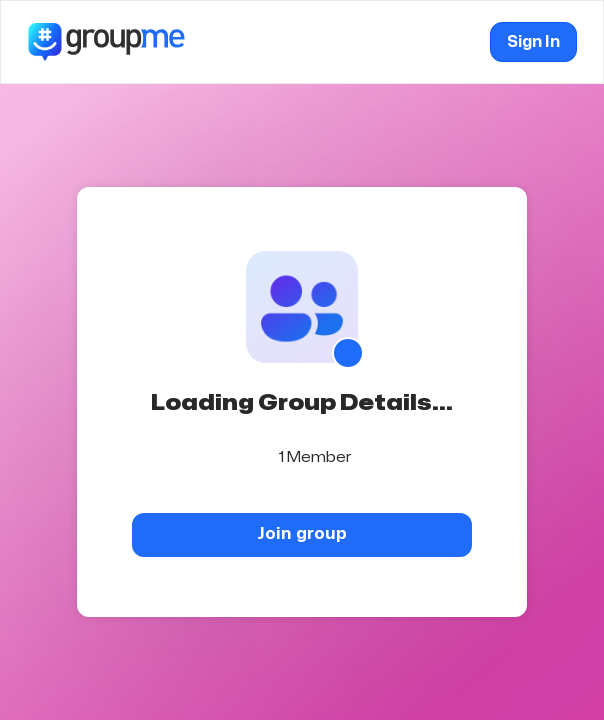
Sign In (533, 42)
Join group (302, 533)
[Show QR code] (348, 353)
